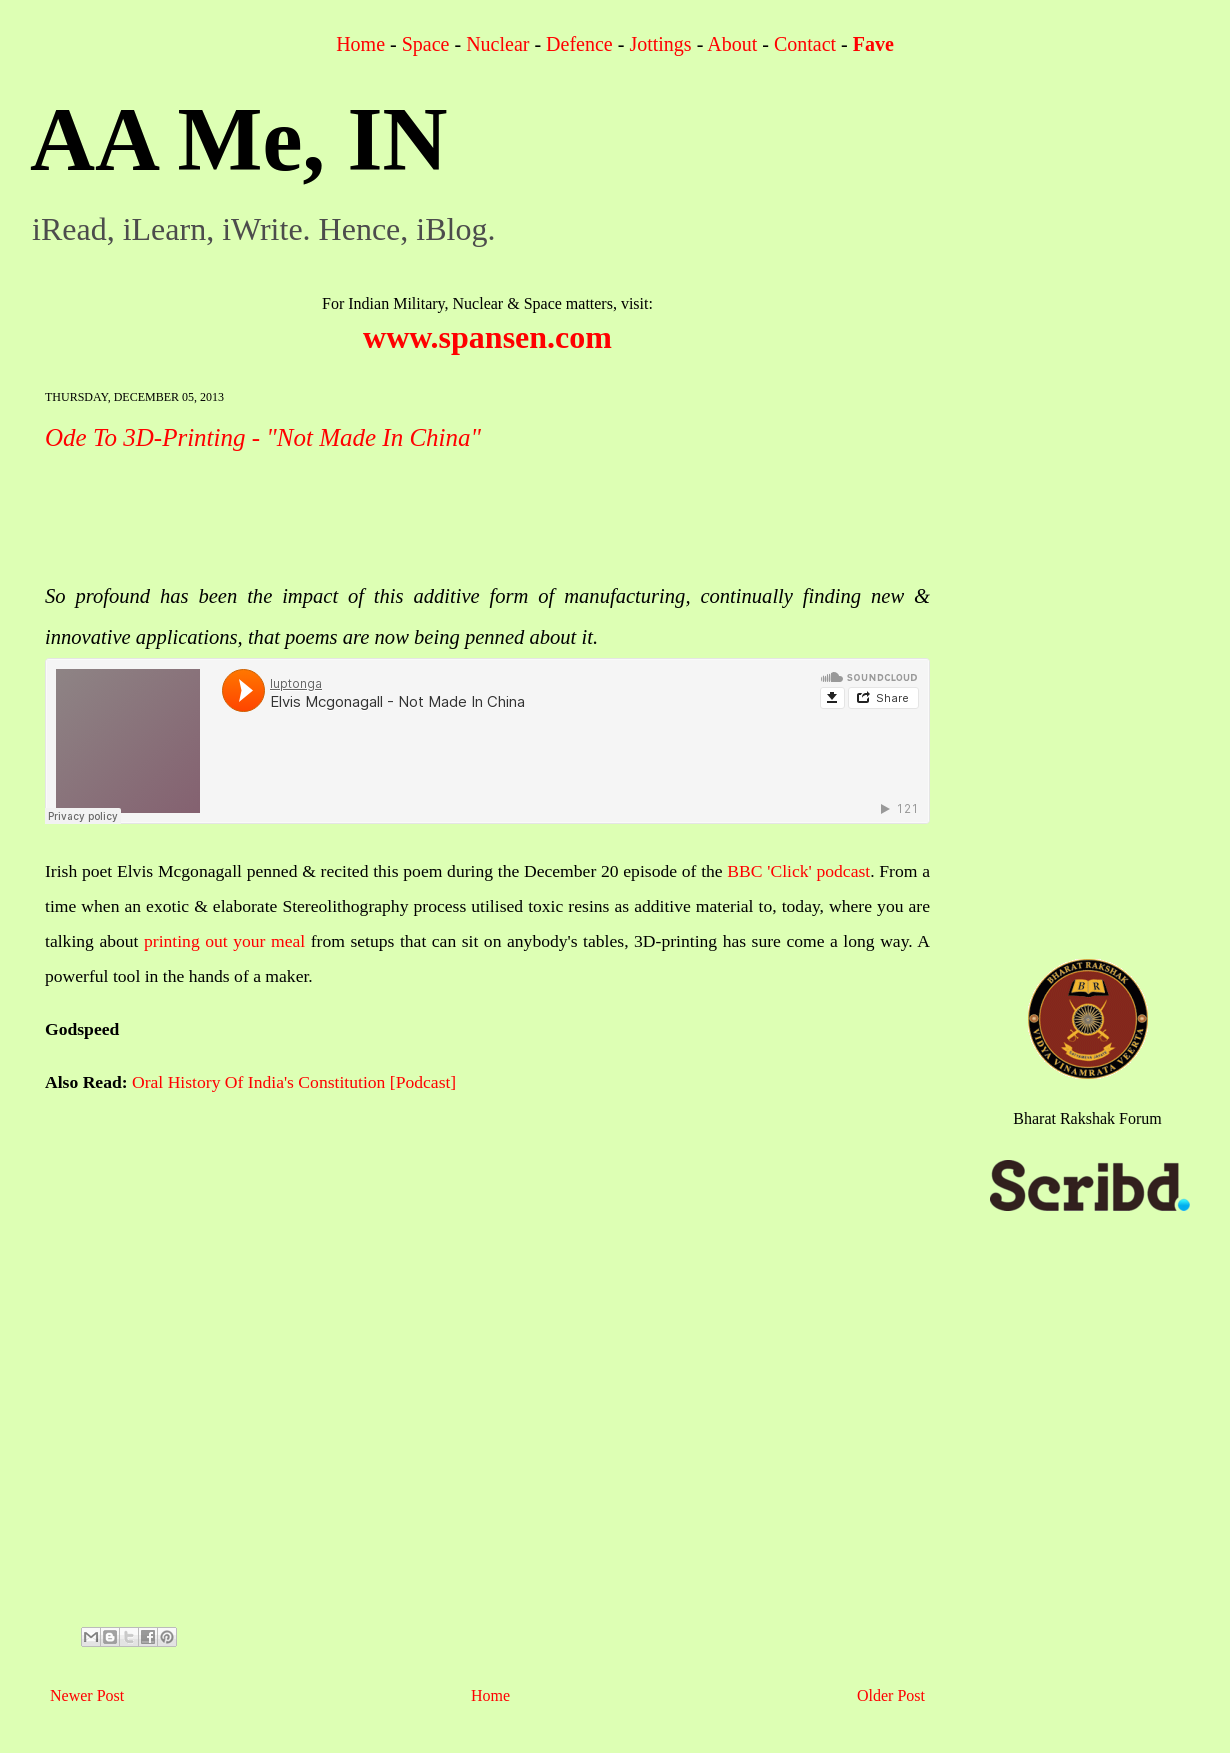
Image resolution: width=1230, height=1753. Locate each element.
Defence (579, 44)
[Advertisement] (409, 518)
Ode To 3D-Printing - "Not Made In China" (263, 437)
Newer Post (87, 1695)
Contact (805, 44)
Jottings (660, 44)
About (732, 44)
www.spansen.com (487, 337)
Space (426, 44)
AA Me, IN (238, 139)
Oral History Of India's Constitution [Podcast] (294, 1082)
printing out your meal (224, 941)
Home (360, 44)
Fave (873, 44)
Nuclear (497, 44)
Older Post (891, 1695)
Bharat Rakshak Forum (1087, 1118)
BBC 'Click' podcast (798, 871)
